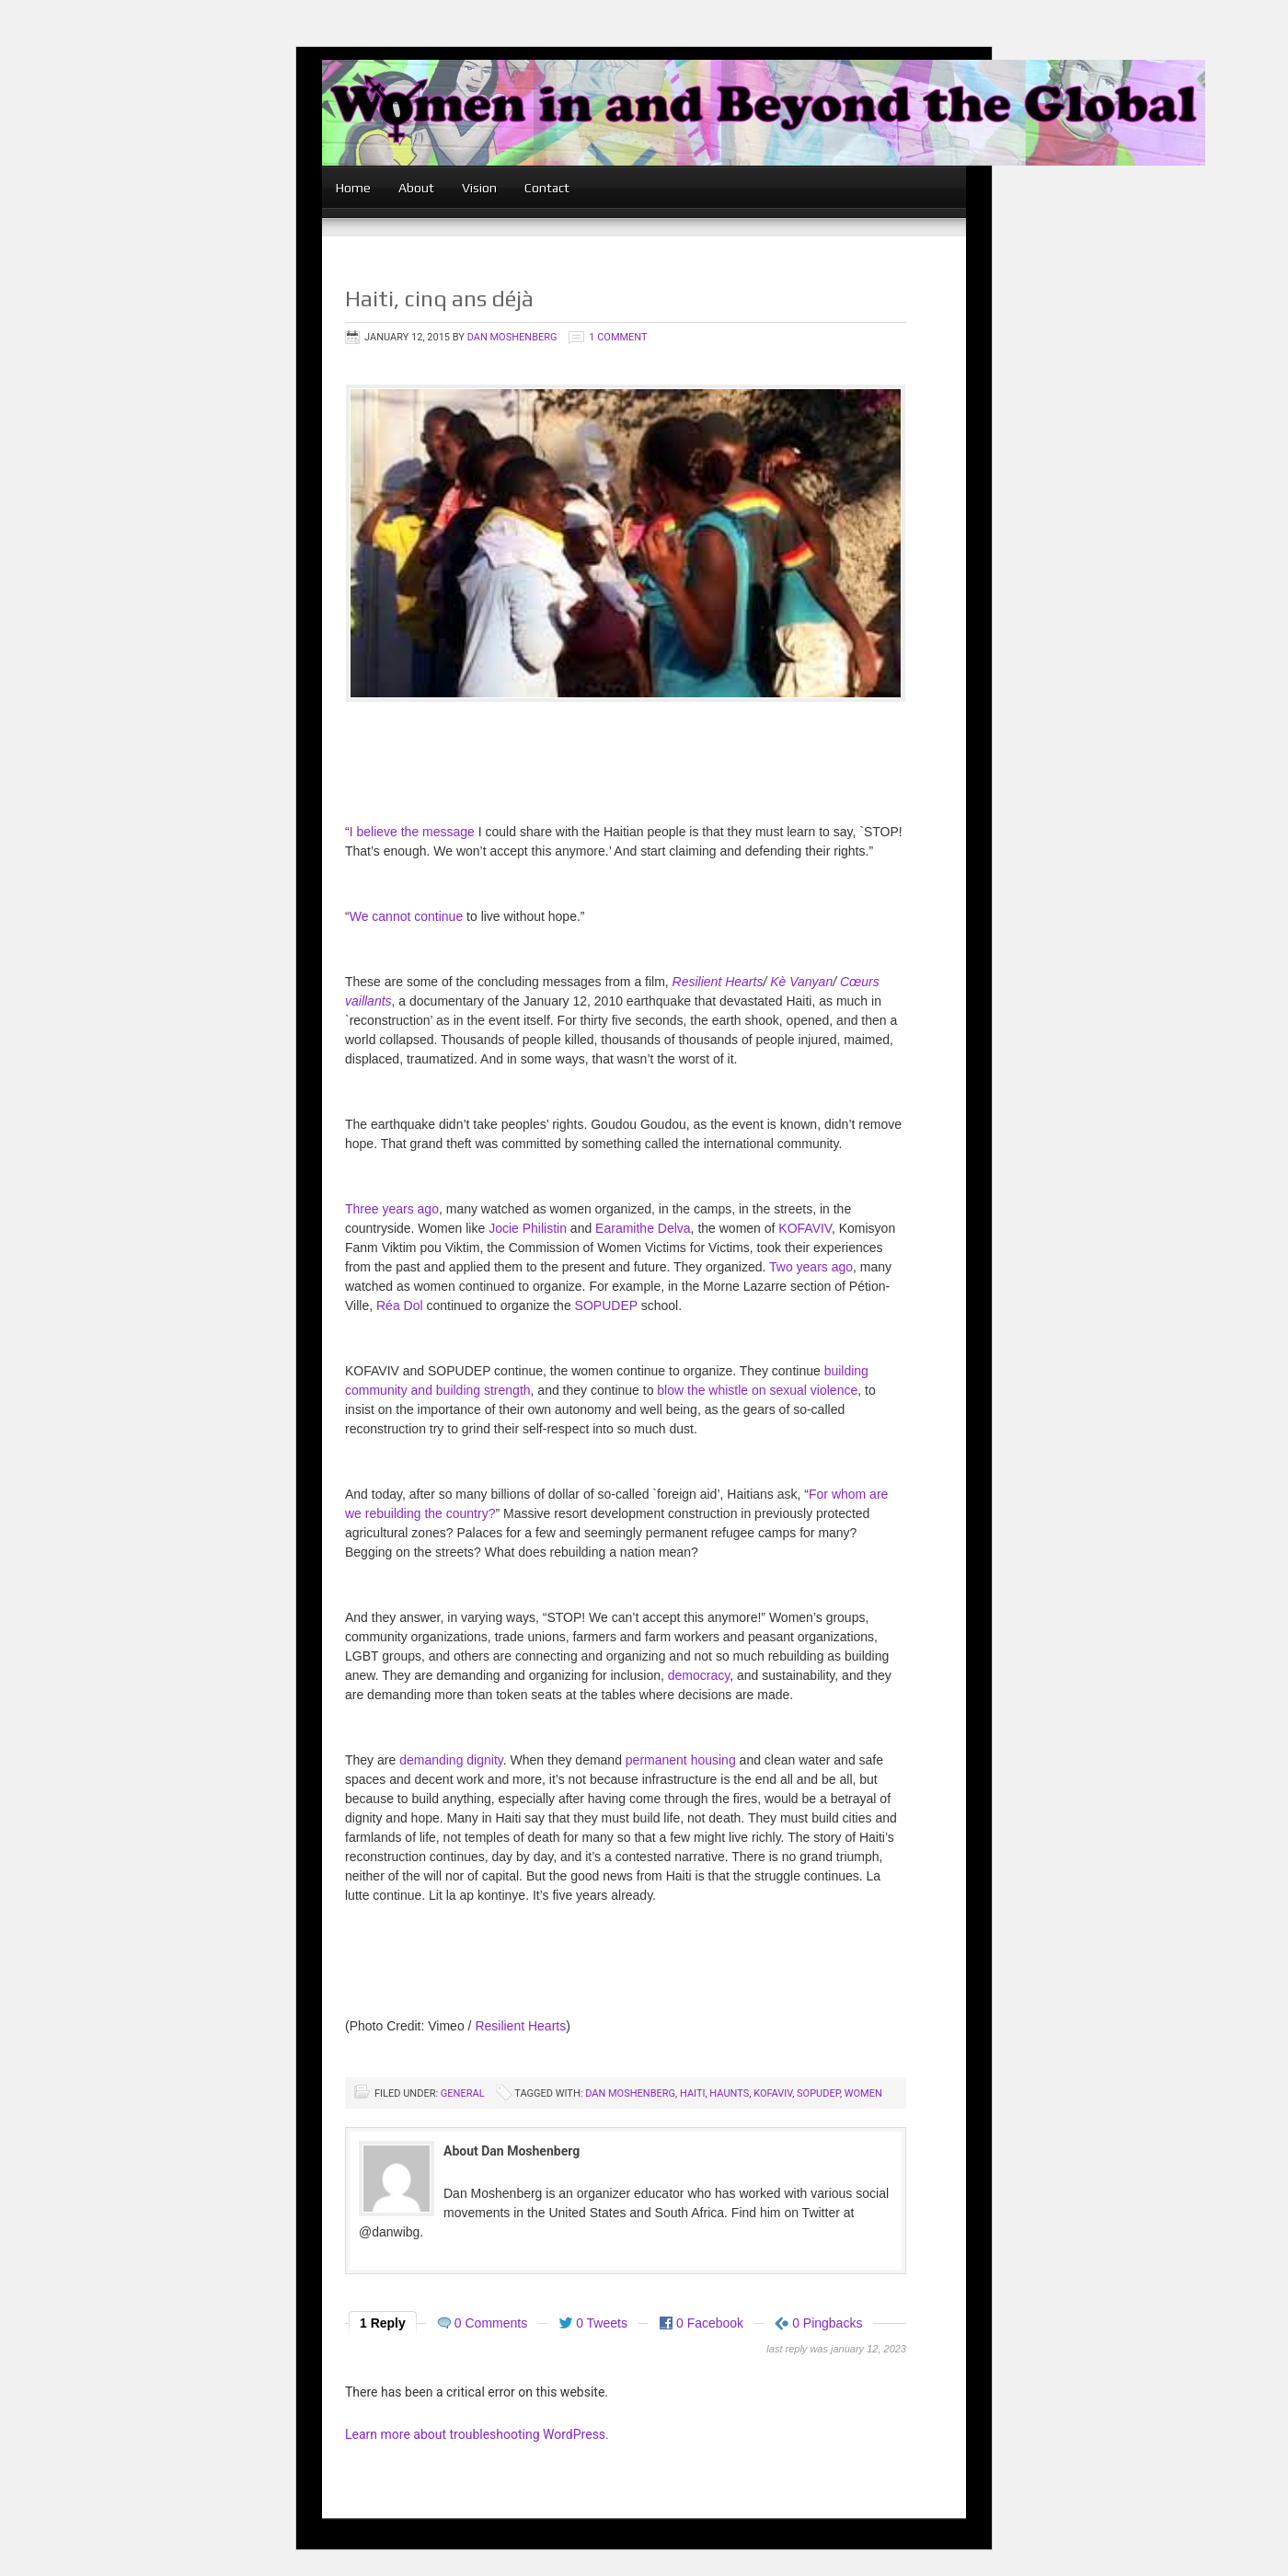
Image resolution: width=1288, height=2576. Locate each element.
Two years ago (811, 1266)
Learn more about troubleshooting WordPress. (477, 2434)
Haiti (693, 2093)
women (863, 2093)
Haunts (729, 2093)
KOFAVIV (805, 1228)
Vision (479, 187)
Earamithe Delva (643, 1228)
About (416, 187)
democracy (699, 1675)
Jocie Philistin (528, 1228)
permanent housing (681, 1760)
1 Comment (618, 337)
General (463, 2093)
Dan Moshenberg (512, 337)
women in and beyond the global (763, 136)
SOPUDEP (606, 1305)
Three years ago (392, 1209)
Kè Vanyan (801, 981)
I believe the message (412, 831)
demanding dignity (451, 1760)
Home (353, 187)
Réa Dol (399, 1305)
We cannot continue (407, 916)
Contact (546, 187)
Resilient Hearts (718, 981)
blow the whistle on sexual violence (757, 1390)
